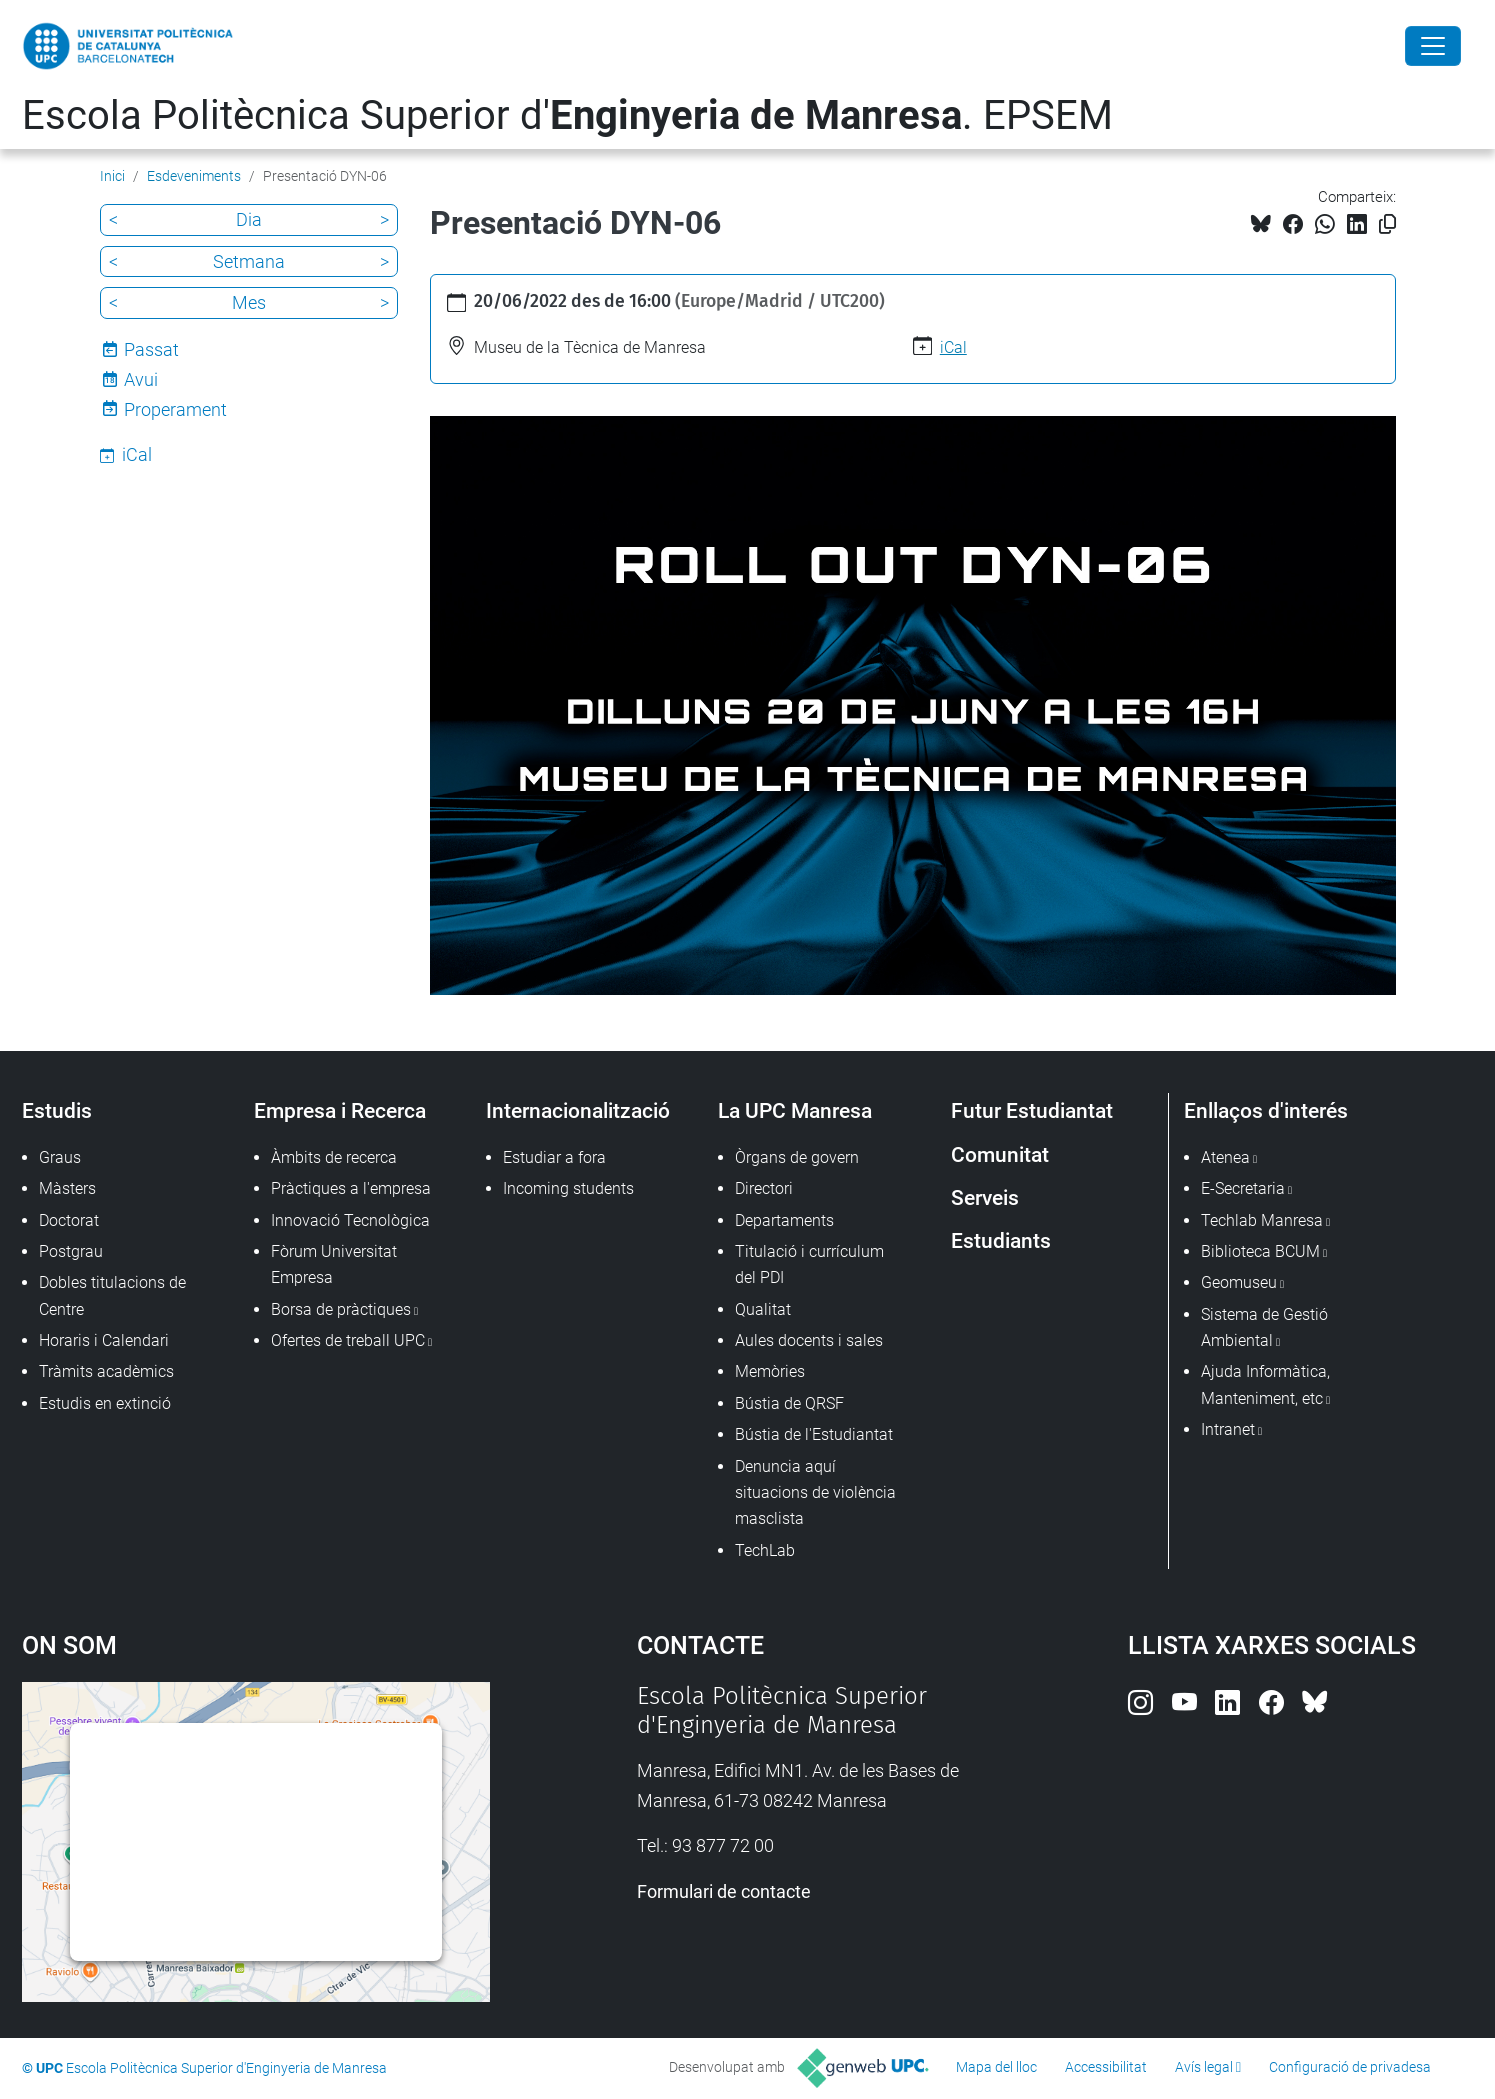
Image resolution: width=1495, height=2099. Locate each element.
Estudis (57, 1110)
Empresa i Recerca (340, 1110)
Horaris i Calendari (104, 1340)
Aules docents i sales (809, 1340)
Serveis (985, 1197)
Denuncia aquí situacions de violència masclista (815, 1493)
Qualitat (763, 1309)
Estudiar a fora (554, 1157)
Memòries (770, 1371)
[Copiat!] (1387, 224)
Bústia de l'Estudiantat (814, 1434)
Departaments (784, 1220)
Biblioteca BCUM (1260, 1251)
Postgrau (71, 1251)
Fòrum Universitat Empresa (334, 1264)
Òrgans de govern (797, 1157)
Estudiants (1001, 1240)
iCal (953, 347)
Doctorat (69, 1220)
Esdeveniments (194, 176)
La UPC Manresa (795, 1110)
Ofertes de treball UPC (348, 1340)
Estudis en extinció (105, 1403)
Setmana (249, 261)
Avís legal (1204, 2067)
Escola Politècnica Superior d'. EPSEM (567, 115)
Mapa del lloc (996, 2067)
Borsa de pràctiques (341, 1309)
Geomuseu (1239, 1282)
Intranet (1228, 1429)
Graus (60, 1157)
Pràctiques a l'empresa (351, 1188)
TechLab (765, 1550)
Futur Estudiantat (1032, 1110)
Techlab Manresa (1262, 1220)
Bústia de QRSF (789, 1403)
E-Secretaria (1243, 1188)
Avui (141, 379)
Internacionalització (578, 1110)
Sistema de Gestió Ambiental (1264, 1327)
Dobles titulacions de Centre (112, 1295)
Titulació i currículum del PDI (809, 1264)
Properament (175, 409)
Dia (249, 219)
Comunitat (1000, 1154)
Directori (764, 1188)
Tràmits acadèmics (106, 1371)
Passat (151, 349)
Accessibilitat (1106, 2067)
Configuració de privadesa (1350, 2067)
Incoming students (568, 1188)
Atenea (1225, 1157)
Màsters (67, 1188)
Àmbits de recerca (334, 1157)
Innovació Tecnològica (350, 1220)
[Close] (1433, 46)
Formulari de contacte (724, 1891)
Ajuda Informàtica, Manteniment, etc (1265, 1384)
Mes (249, 302)
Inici (112, 176)
